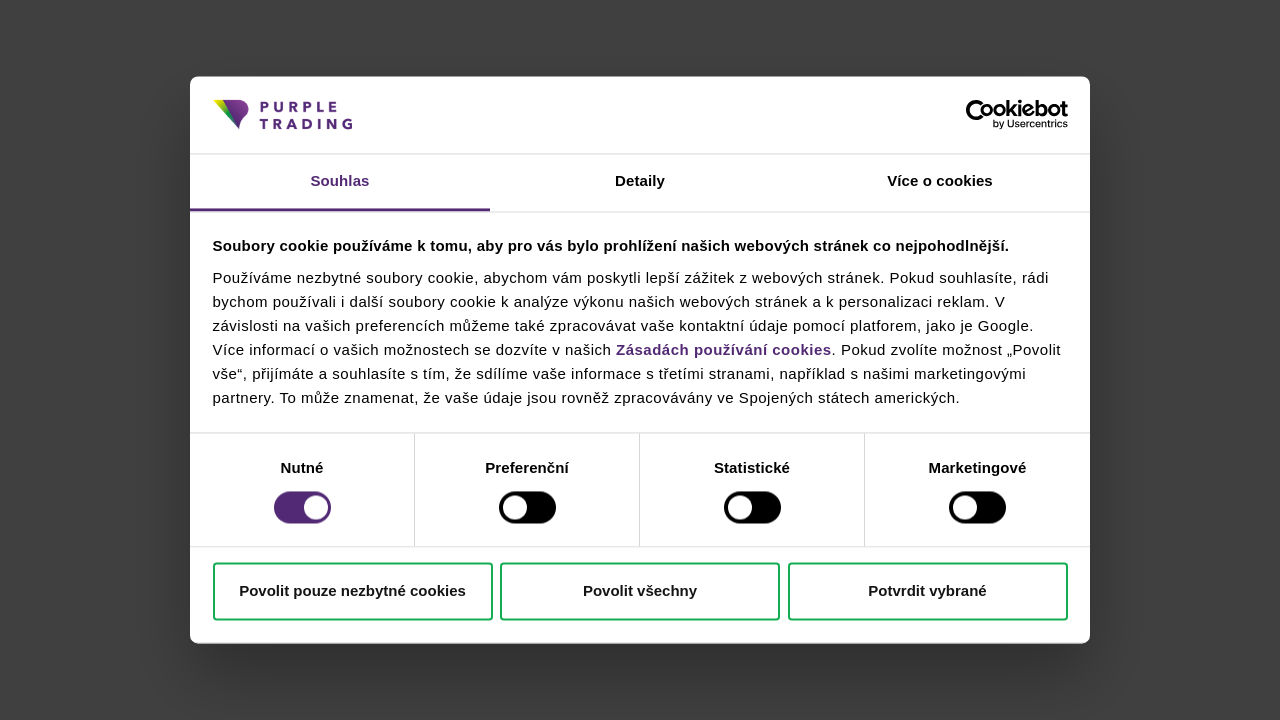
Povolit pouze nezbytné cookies (352, 590)
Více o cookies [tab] (940, 180)
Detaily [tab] (640, 180)
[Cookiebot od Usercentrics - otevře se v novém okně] (980, 115)
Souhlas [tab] (339, 180)
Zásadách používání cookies (724, 349)
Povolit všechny (640, 590)
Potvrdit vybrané (927, 590)
